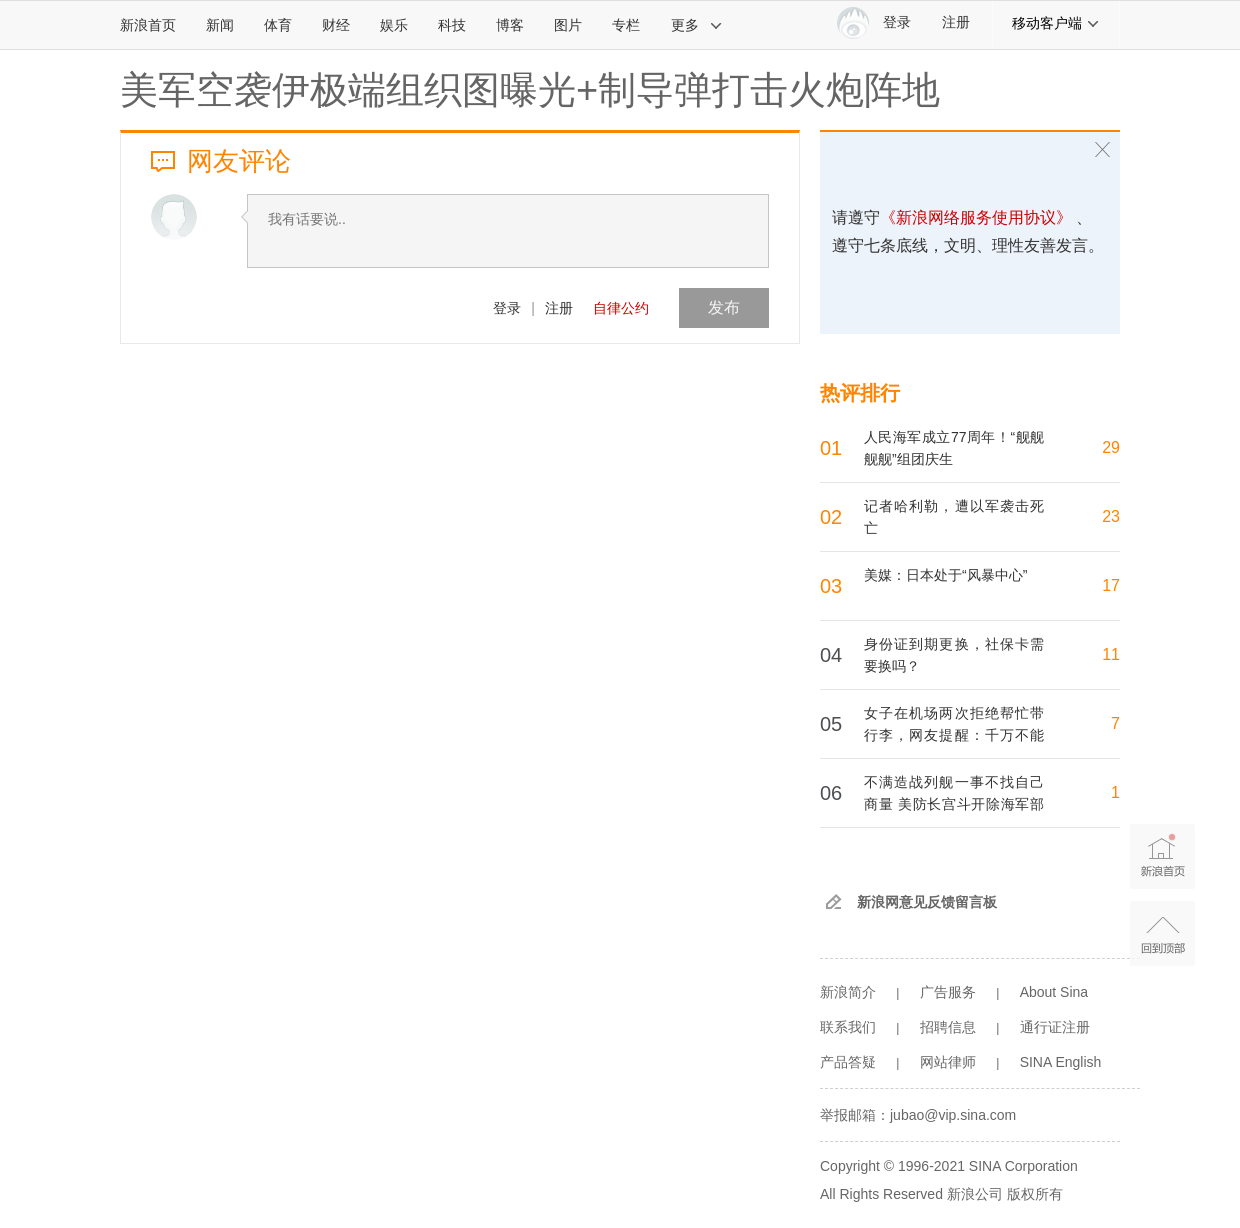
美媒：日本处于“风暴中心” (945, 575)
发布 (724, 307)
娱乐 (394, 25)
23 (1111, 516)
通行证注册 (1055, 1027)
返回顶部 (1162, 933)
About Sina (1054, 992)
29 (1111, 447)
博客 (510, 25)
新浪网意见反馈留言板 (927, 902)
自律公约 (621, 308)
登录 (507, 308)
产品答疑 (848, 1062)
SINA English (1061, 1062)
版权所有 (1035, 1194)
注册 (956, 22)
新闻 (220, 25)
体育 (278, 25)
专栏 (626, 25)
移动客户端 (1056, 23)
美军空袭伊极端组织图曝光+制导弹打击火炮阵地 (530, 90)
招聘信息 (948, 1027)
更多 (697, 25)
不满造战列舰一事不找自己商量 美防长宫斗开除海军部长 (954, 804)
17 (1111, 585)
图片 (568, 25)
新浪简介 (848, 992)
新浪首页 (148, 25)
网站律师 (948, 1062)
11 (1111, 654)
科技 (452, 25)
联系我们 (848, 1027)
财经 (336, 25)
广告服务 (948, 992)
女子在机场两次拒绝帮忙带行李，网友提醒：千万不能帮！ (954, 735)
